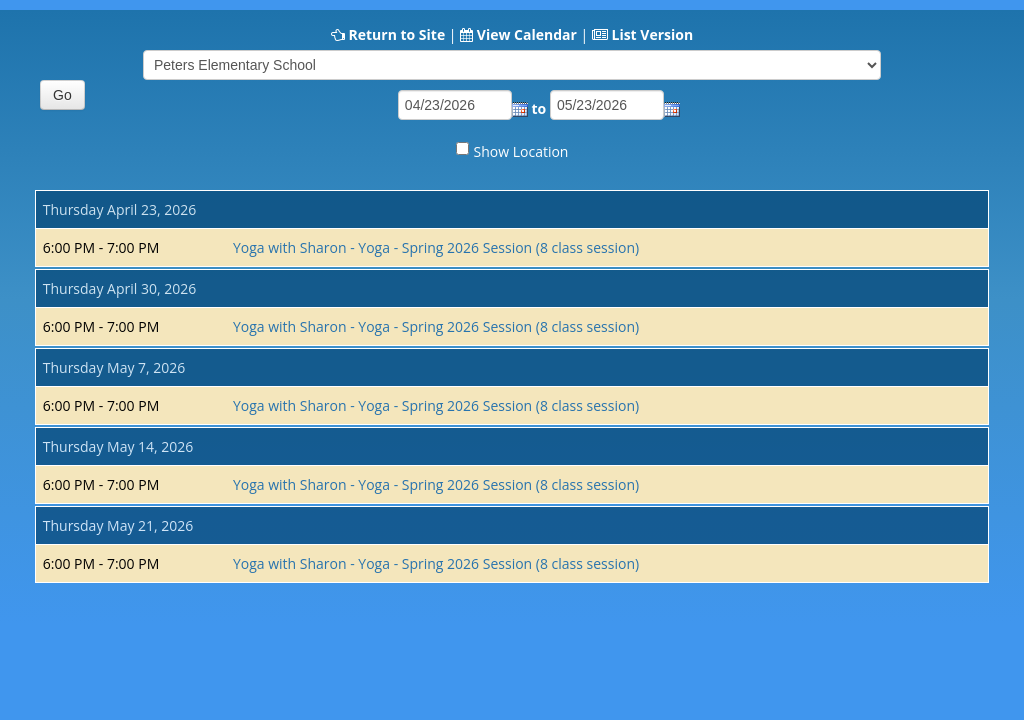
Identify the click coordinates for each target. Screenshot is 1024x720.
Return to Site (396, 34)
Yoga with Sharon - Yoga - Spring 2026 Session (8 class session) (436, 247)
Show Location (521, 151)
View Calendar (527, 34)
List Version (652, 34)
